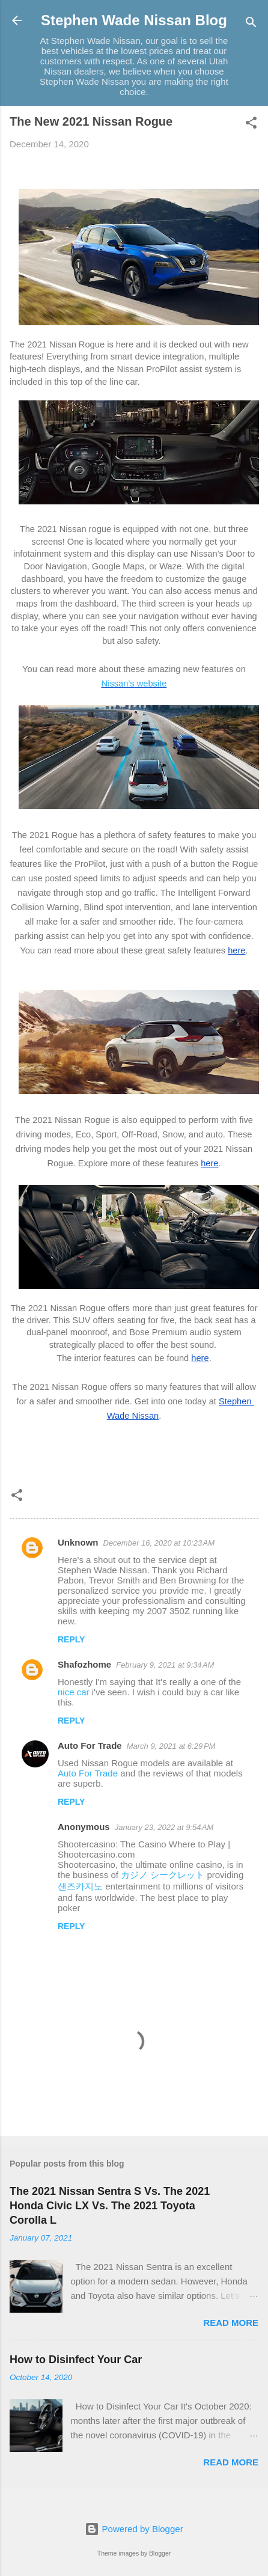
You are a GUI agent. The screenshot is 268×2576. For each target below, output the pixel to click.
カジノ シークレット (162, 1875)
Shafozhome (84, 1664)
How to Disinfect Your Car (76, 2360)
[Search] (251, 24)
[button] (251, 124)
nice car (75, 1692)
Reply (71, 1639)
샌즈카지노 (80, 1886)
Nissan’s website (134, 683)
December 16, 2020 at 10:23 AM (159, 1542)
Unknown (78, 1542)
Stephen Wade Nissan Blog (134, 20)
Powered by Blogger (134, 2529)
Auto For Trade (90, 1745)
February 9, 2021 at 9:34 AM (165, 1664)
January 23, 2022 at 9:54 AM (164, 1827)
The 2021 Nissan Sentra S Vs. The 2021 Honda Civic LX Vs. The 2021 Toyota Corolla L (110, 2205)
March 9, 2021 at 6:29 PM (171, 1746)
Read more (230, 2322)
